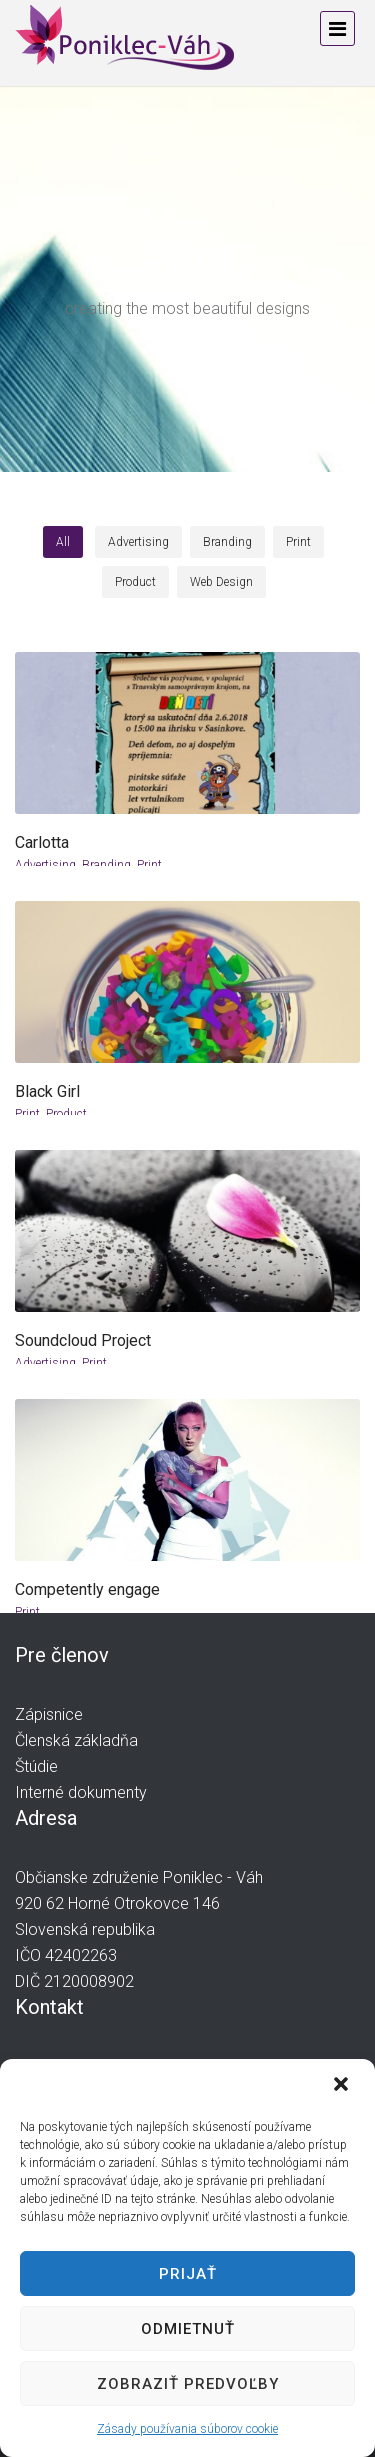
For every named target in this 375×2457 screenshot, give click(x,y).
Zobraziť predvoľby (188, 2384)
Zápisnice (49, 1714)
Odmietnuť (188, 2329)
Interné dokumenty (81, 1792)
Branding (106, 865)
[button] (343, 2086)
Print (149, 865)
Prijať (188, 2274)
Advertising (45, 865)
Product (66, 1114)
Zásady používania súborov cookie (187, 2429)
